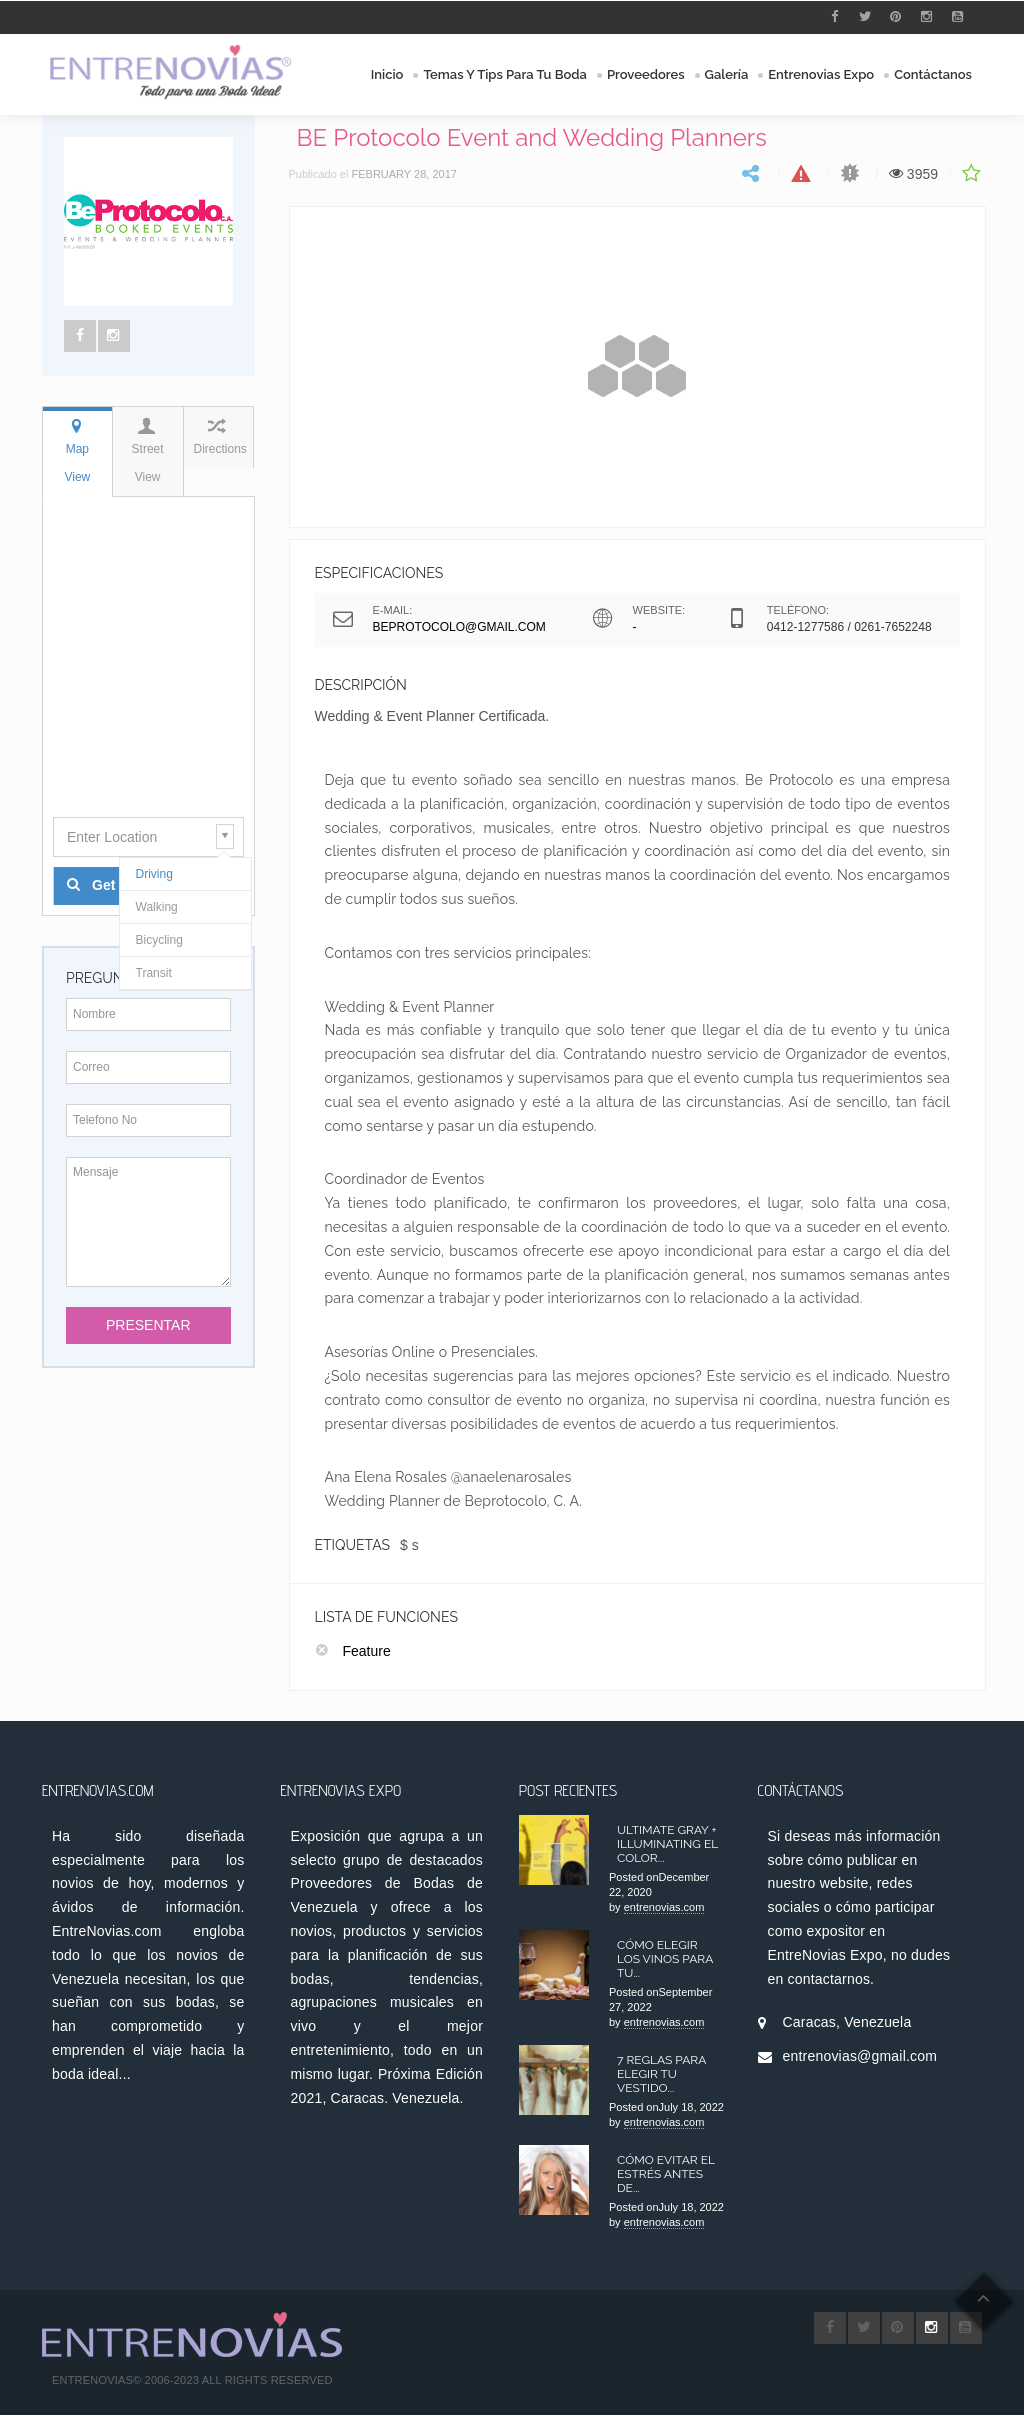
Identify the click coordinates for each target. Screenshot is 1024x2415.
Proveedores (646, 74)
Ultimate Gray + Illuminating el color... (667, 1844)
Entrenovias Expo (821, 74)
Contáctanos (933, 74)
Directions (220, 436)
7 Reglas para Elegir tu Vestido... (661, 2074)
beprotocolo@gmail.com (459, 627)
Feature (367, 1651)
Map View (76, 450)
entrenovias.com (664, 1907)
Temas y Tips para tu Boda (505, 74)
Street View (147, 450)
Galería (727, 74)
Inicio (387, 74)
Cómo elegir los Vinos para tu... (665, 1959)
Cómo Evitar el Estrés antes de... (666, 2174)
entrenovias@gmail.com (860, 2056)
